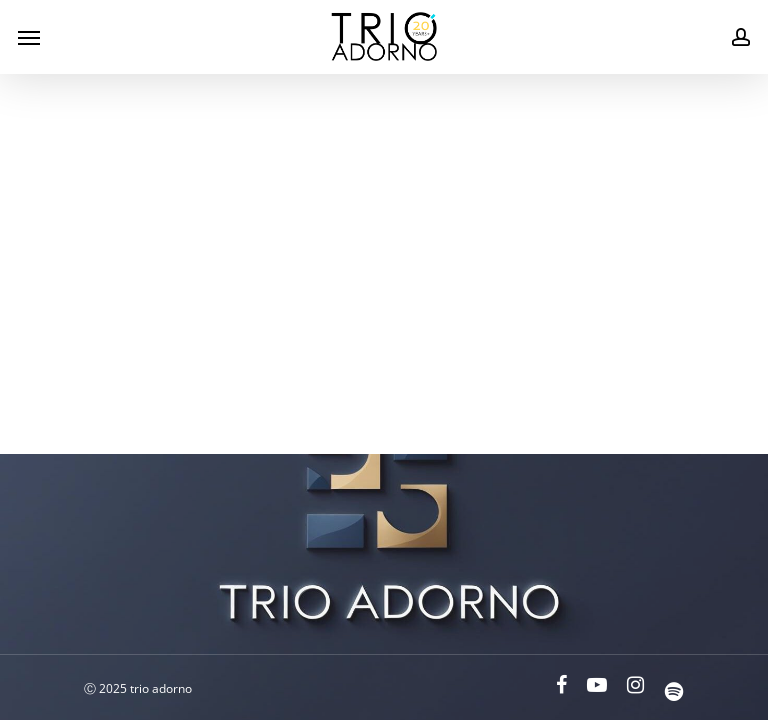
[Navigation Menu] (29, 37)
